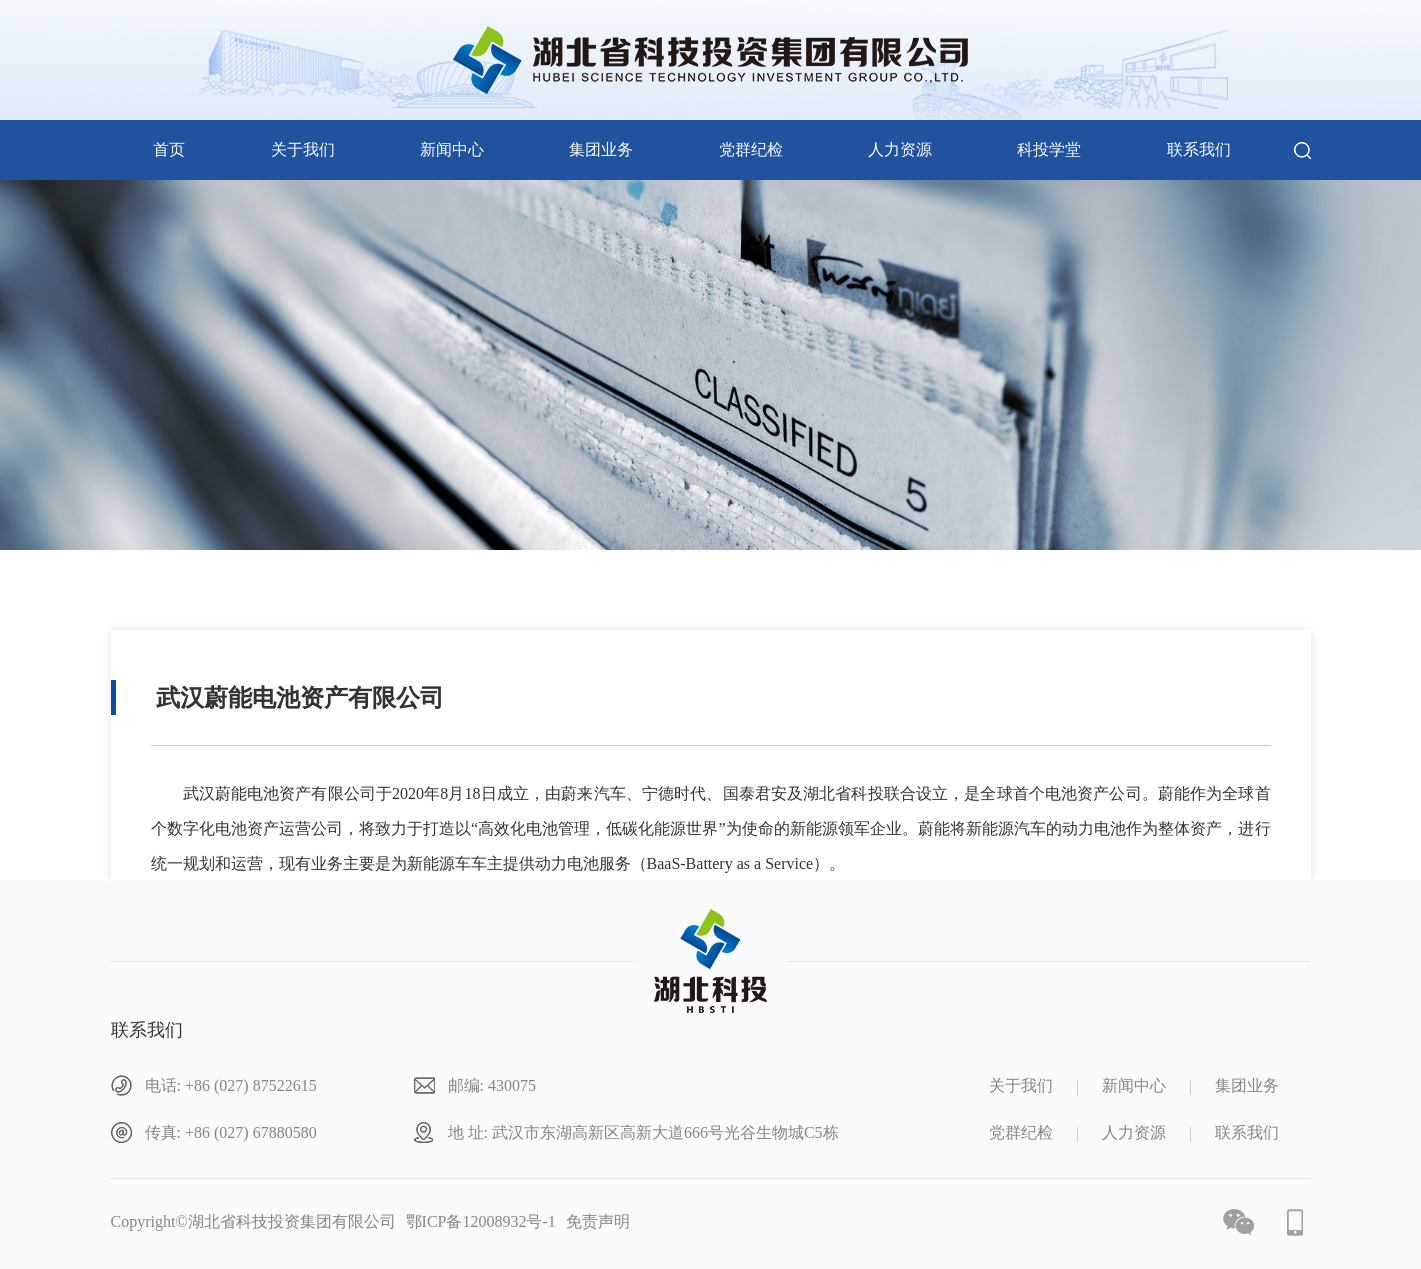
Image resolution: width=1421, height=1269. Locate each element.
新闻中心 (452, 149)
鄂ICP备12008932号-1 (481, 1221)
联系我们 (1199, 149)
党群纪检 (751, 149)
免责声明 (598, 1221)
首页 (169, 149)
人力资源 (900, 149)
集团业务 (601, 149)
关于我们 (303, 149)
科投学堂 (1049, 149)
